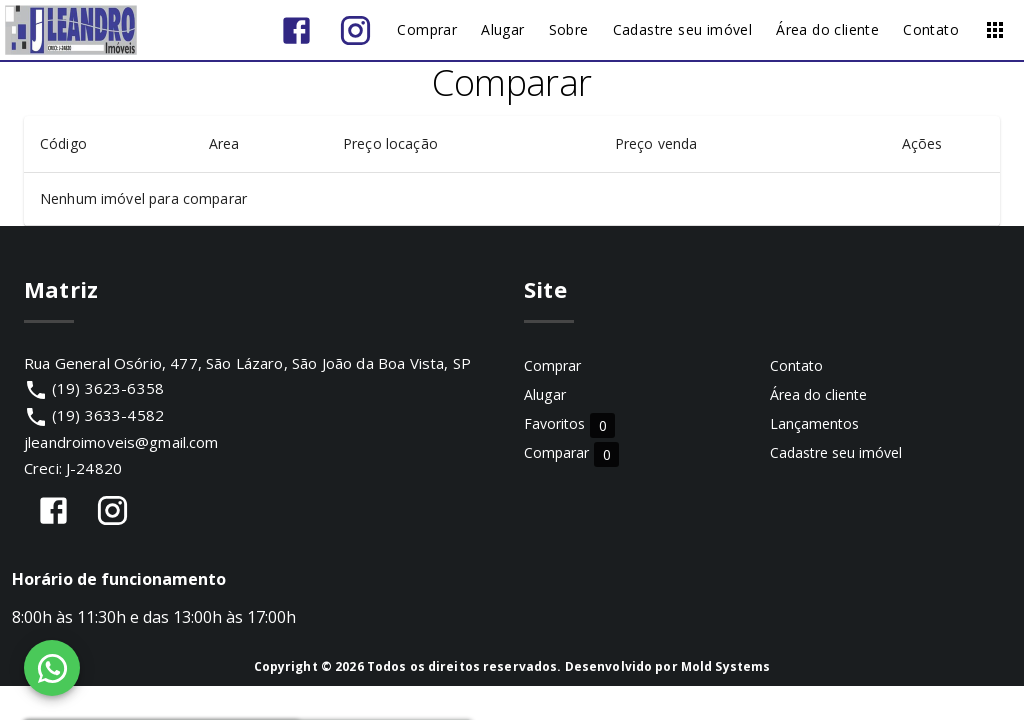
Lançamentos (814, 423)
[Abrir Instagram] (355, 30)
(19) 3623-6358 (108, 388)
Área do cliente (818, 394)
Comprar (552, 365)
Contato (796, 365)
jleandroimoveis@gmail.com (121, 442)
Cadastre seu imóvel (836, 452)
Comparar (571, 453)
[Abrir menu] (995, 30)
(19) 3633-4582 (108, 415)
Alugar (545, 394)
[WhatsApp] (52, 668)
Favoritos (569, 424)
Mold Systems (726, 666)
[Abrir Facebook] (296, 30)
